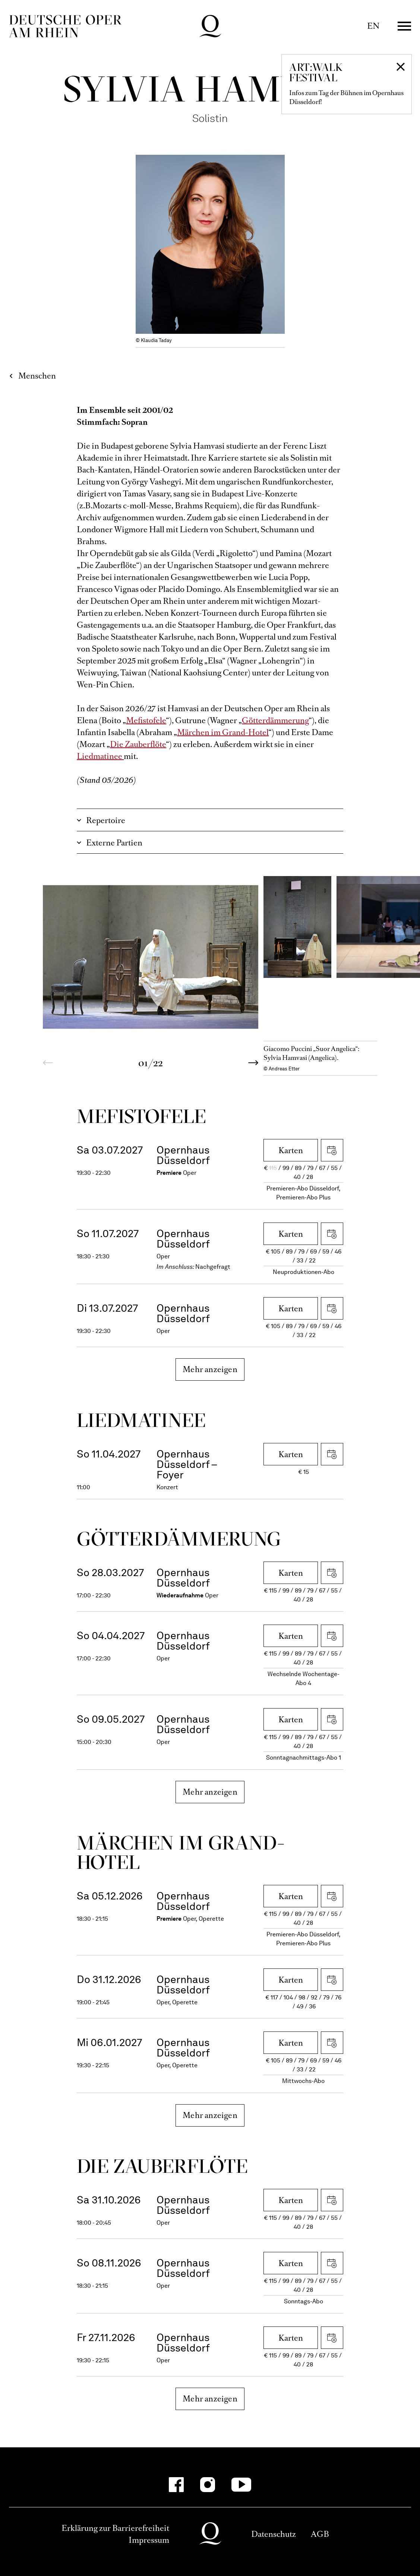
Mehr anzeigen (210, 1369)
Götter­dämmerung (179, 1539)
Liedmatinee (100, 756)
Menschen (37, 375)
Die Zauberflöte (138, 744)
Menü (404, 26)
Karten (290, 1150)
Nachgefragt (212, 1266)
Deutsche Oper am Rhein (65, 26)
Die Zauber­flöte (162, 2166)
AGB (320, 2534)
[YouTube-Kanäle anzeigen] (241, 2484)
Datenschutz (273, 2534)
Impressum (149, 2540)
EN (373, 26)
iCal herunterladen (332, 1150)
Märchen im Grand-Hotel (223, 732)
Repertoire (105, 820)
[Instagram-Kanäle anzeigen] (207, 2484)
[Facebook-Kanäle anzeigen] (176, 2484)
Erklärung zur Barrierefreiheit (115, 2528)
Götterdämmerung (275, 720)
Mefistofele (146, 720)
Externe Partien (114, 842)
